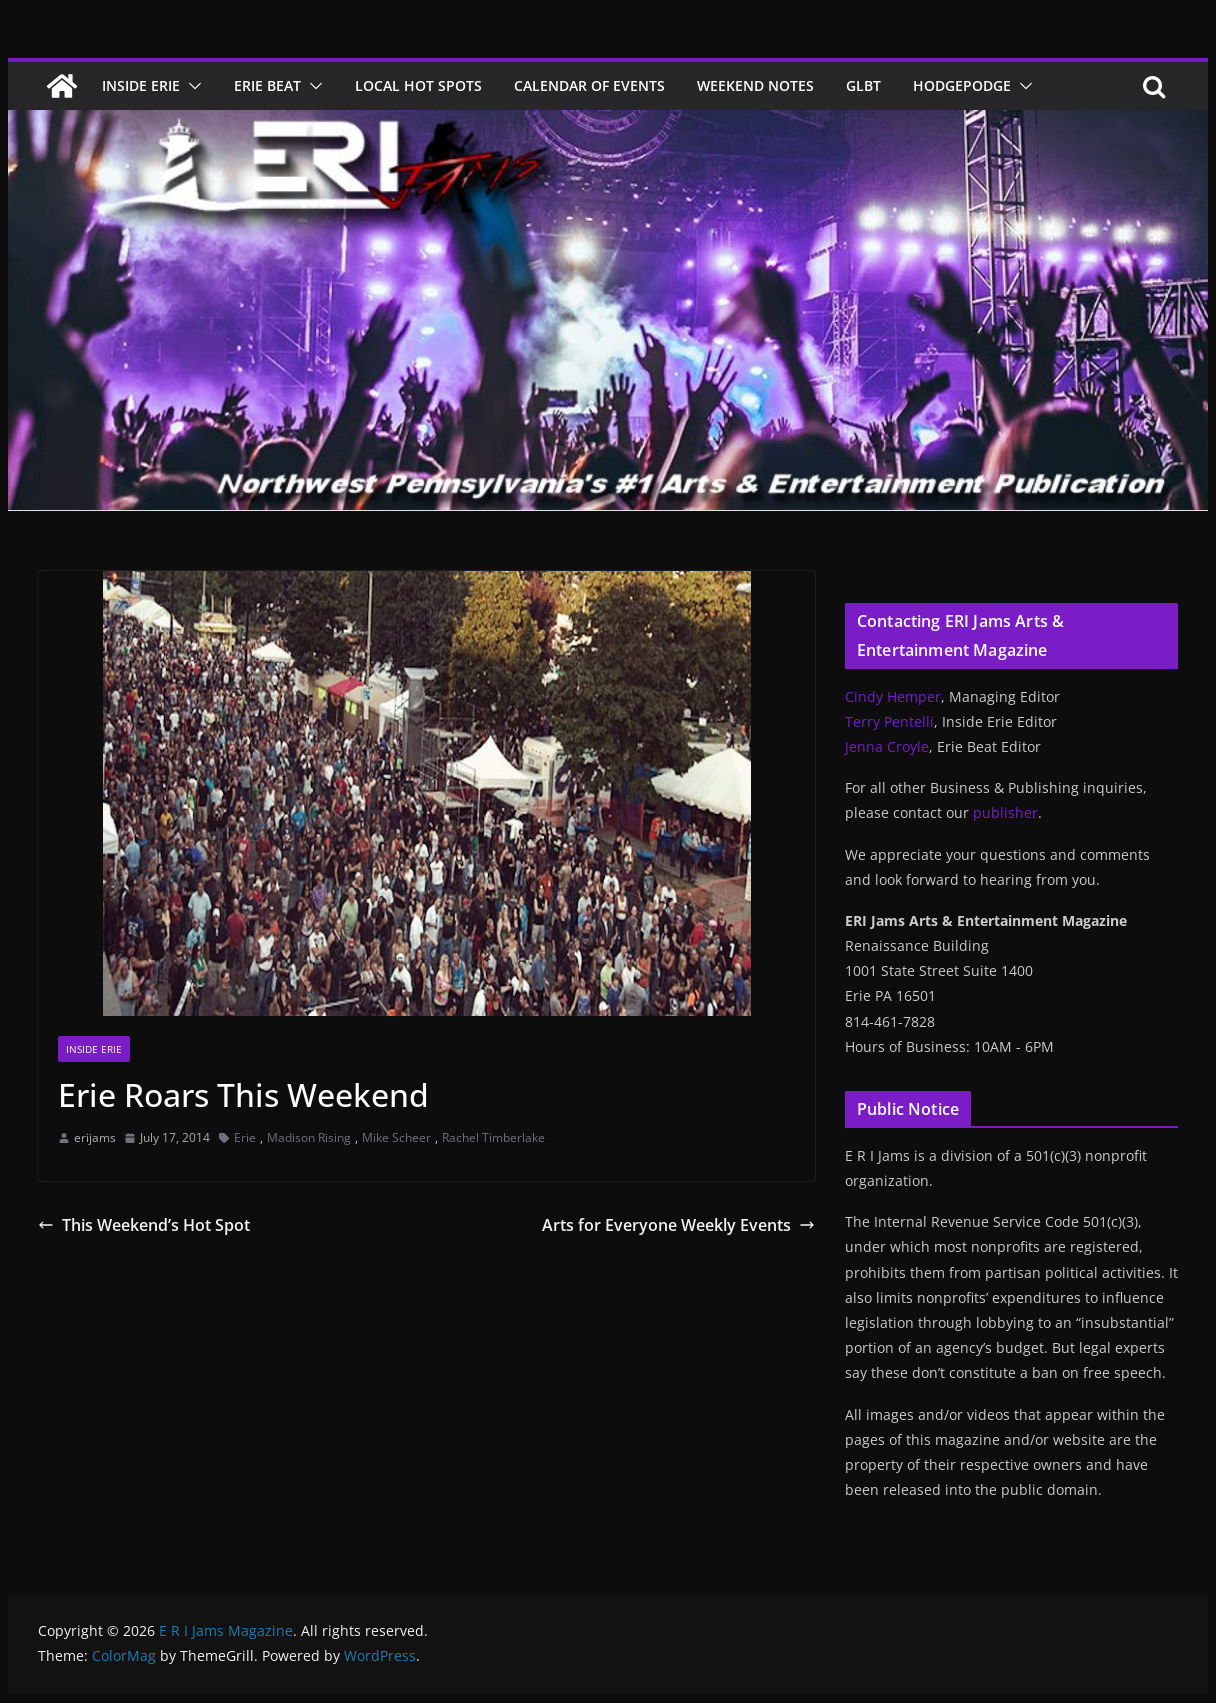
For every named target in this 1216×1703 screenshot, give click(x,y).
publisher (1005, 812)
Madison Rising (309, 1137)
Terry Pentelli (889, 721)
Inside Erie (141, 85)
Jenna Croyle (887, 746)
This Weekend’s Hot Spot (144, 1225)
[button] (191, 86)
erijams (95, 1137)
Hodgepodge (962, 85)
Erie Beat (267, 85)
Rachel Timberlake (493, 1137)
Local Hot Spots (418, 85)
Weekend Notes (755, 85)
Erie (245, 1137)
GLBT (863, 85)
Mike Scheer (396, 1137)
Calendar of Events (589, 85)
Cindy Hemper (893, 696)
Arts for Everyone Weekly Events (678, 1225)
